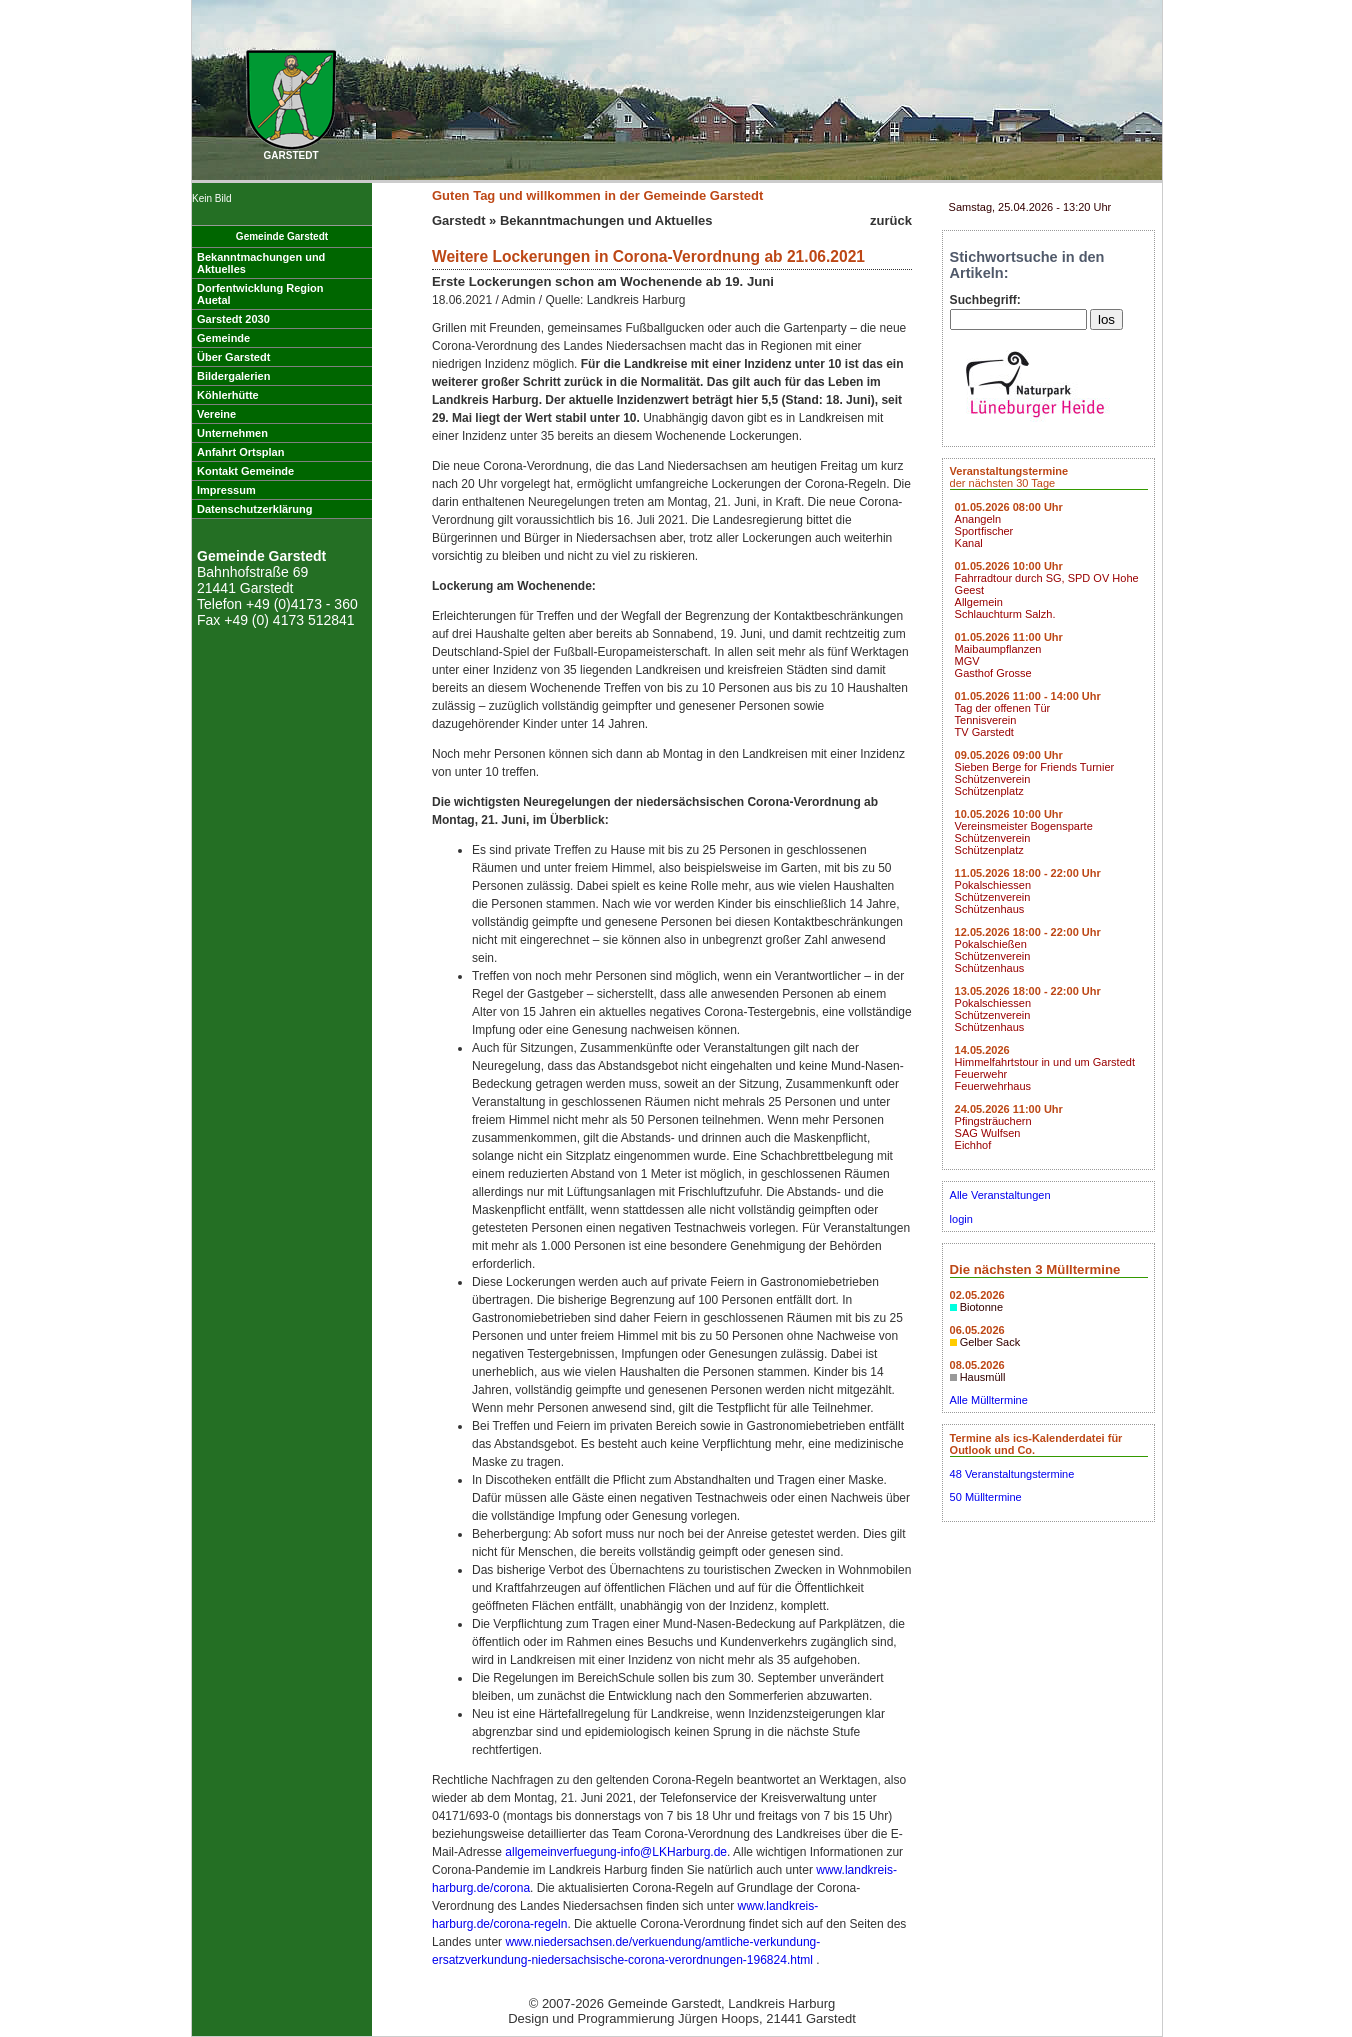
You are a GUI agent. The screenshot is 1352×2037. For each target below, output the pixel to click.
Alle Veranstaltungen (1000, 1195)
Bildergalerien (233, 376)
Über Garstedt (233, 357)
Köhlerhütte (228, 395)
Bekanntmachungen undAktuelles (261, 263)
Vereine (216, 414)
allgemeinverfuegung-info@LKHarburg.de (616, 1852)
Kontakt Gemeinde (245, 471)
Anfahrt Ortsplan (240, 452)
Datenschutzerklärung (255, 509)
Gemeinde (223, 338)
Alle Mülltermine (989, 1400)
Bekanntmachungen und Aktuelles (606, 220)
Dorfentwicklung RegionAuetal (260, 294)
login (961, 1219)
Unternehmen (232, 433)
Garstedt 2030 (233, 319)
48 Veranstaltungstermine (1012, 1474)
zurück (891, 220)
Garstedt (458, 220)
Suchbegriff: (985, 300)
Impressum (226, 490)
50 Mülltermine (986, 1497)
